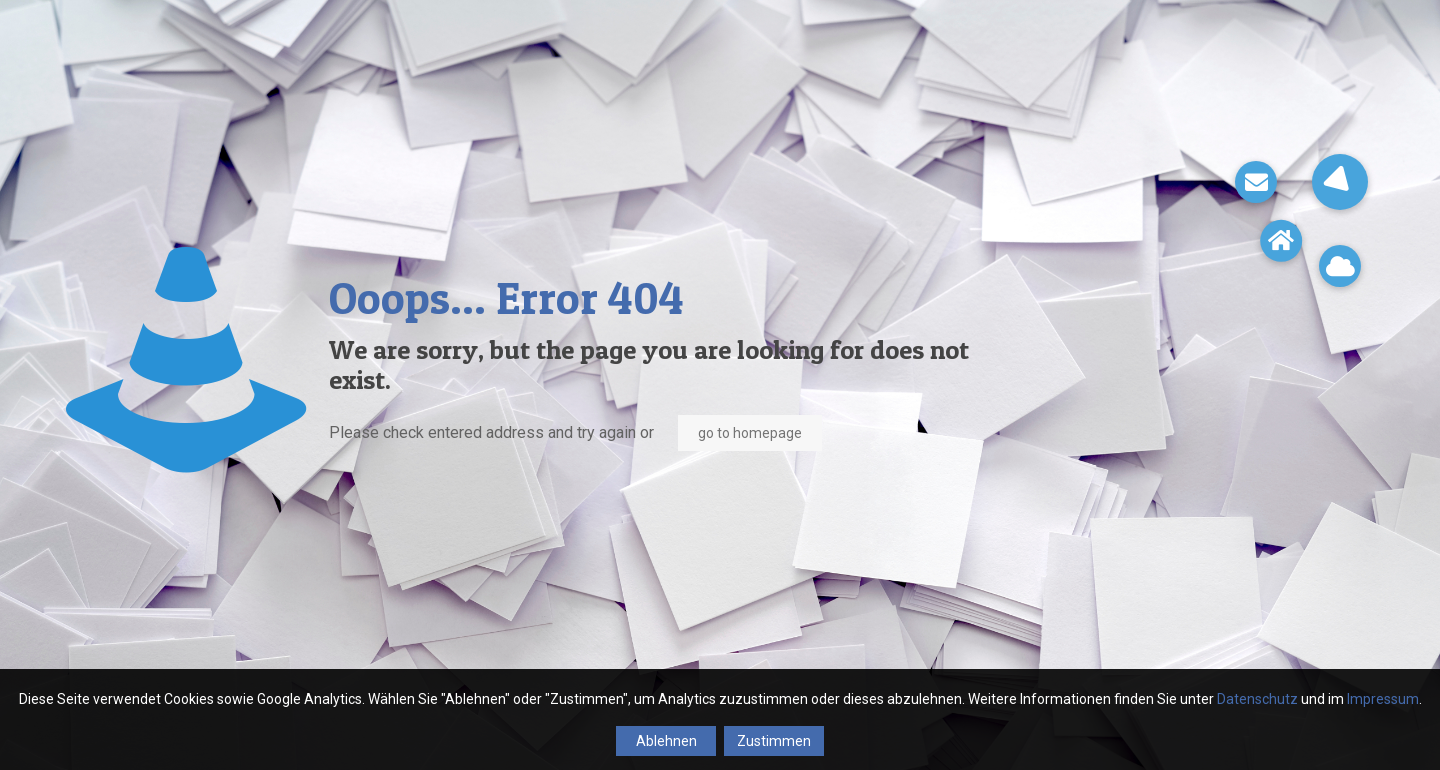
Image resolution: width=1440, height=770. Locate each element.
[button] (1340, 182)
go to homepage (750, 433)
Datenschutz (1257, 699)
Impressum (1383, 699)
